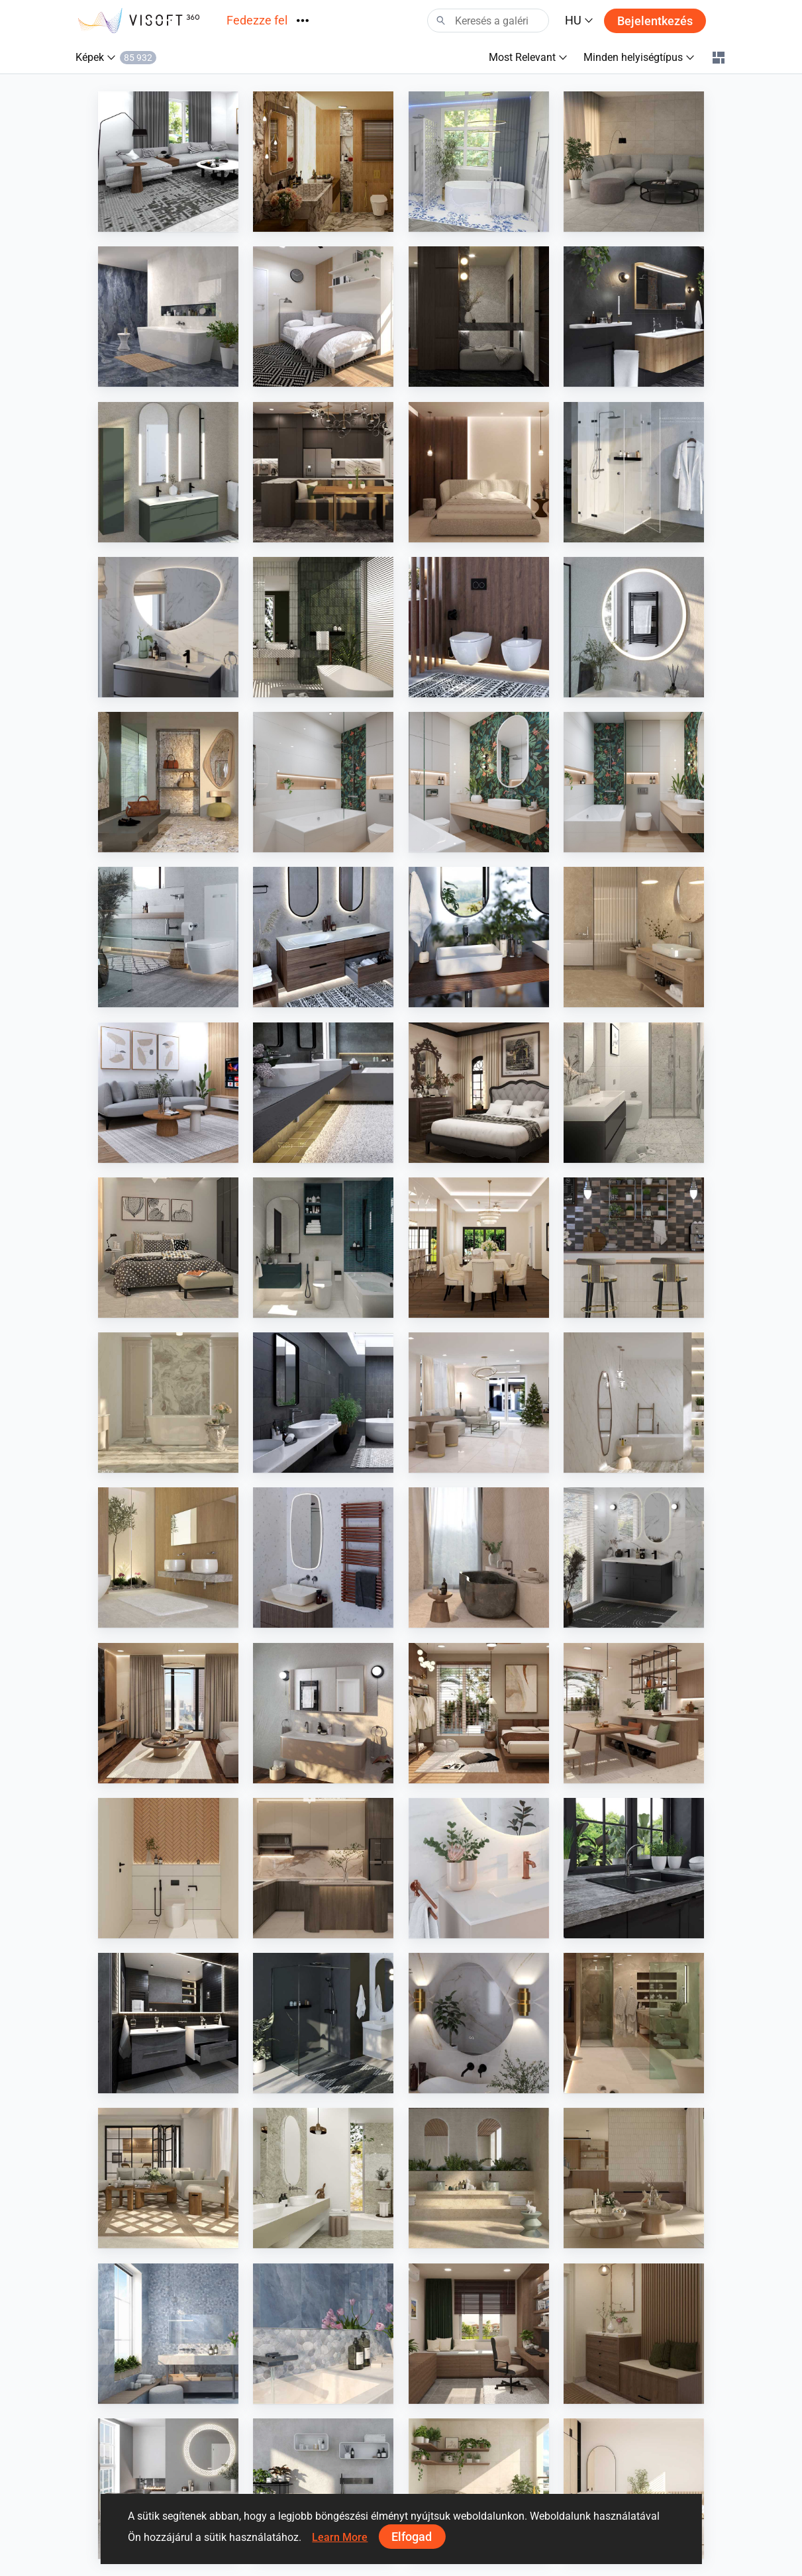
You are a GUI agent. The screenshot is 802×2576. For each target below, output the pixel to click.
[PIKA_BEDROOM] (323, 316)
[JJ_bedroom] (479, 472)
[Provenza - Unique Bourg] (479, 1557)
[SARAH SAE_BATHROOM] (634, 2023)
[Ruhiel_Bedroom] (479, 1713)
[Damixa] (479, 1868)
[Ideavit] (323, 2488)
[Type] (168, 627)
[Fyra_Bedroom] (634, 2488)
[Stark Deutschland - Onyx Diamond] (168, 316)
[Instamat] (323, 1557)
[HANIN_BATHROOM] (323, 1247)
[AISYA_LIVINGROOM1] (634, 161)
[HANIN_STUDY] (479, 2333)
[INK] (323, 1713)
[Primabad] (168, 2488)
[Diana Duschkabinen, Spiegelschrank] (634, 472)
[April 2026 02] (479, 782)
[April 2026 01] (634, 782)
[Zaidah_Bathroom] (168, 1868)
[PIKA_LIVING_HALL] (479, 1402)
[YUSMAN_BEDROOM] (168, 1247)
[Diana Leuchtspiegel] (634, 627)
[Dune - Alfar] (323, 627)
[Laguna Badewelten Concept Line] (168, 2023)
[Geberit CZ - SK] (479, 627)
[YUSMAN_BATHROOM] (634, 1092)
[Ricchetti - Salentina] (634, 2178)
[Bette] (479, 937)
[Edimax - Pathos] (323, 1402)
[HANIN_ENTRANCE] (634, 2333)
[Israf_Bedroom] (479, 1092)
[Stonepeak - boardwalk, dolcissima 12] (634, 1402)
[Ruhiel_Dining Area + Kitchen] (634, 1713)
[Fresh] (479, 161)
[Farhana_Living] (168, 161)
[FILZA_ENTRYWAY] (479, 316)
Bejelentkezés (655, 21)
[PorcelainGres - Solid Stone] (634, 937)
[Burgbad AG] (323, 937)
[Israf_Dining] (479, 1247)
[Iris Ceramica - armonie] (168, 2178)
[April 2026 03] (323, 782)
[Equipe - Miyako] (634, 1247)
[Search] (488, 20)
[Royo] (168, 472)
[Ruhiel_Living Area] (168, 1713)
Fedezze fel (256, 20)
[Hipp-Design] (479, 2023)
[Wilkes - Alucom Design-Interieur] (168, 1557)
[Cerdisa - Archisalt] (168, 2333)
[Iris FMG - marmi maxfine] (168, 1402)
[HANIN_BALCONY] (479, 2488)
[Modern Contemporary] (323, 161)
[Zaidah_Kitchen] (323, 1868)
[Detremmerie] (634, 316)
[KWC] (323, 1092)
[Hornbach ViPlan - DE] (634, 1557)
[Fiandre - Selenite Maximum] (323, 2178)
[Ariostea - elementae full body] (479, 2178)
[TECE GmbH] (168, 937)
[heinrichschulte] (634, 1868)
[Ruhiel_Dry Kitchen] (323, 472)
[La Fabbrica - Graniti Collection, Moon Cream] (168, 782)
